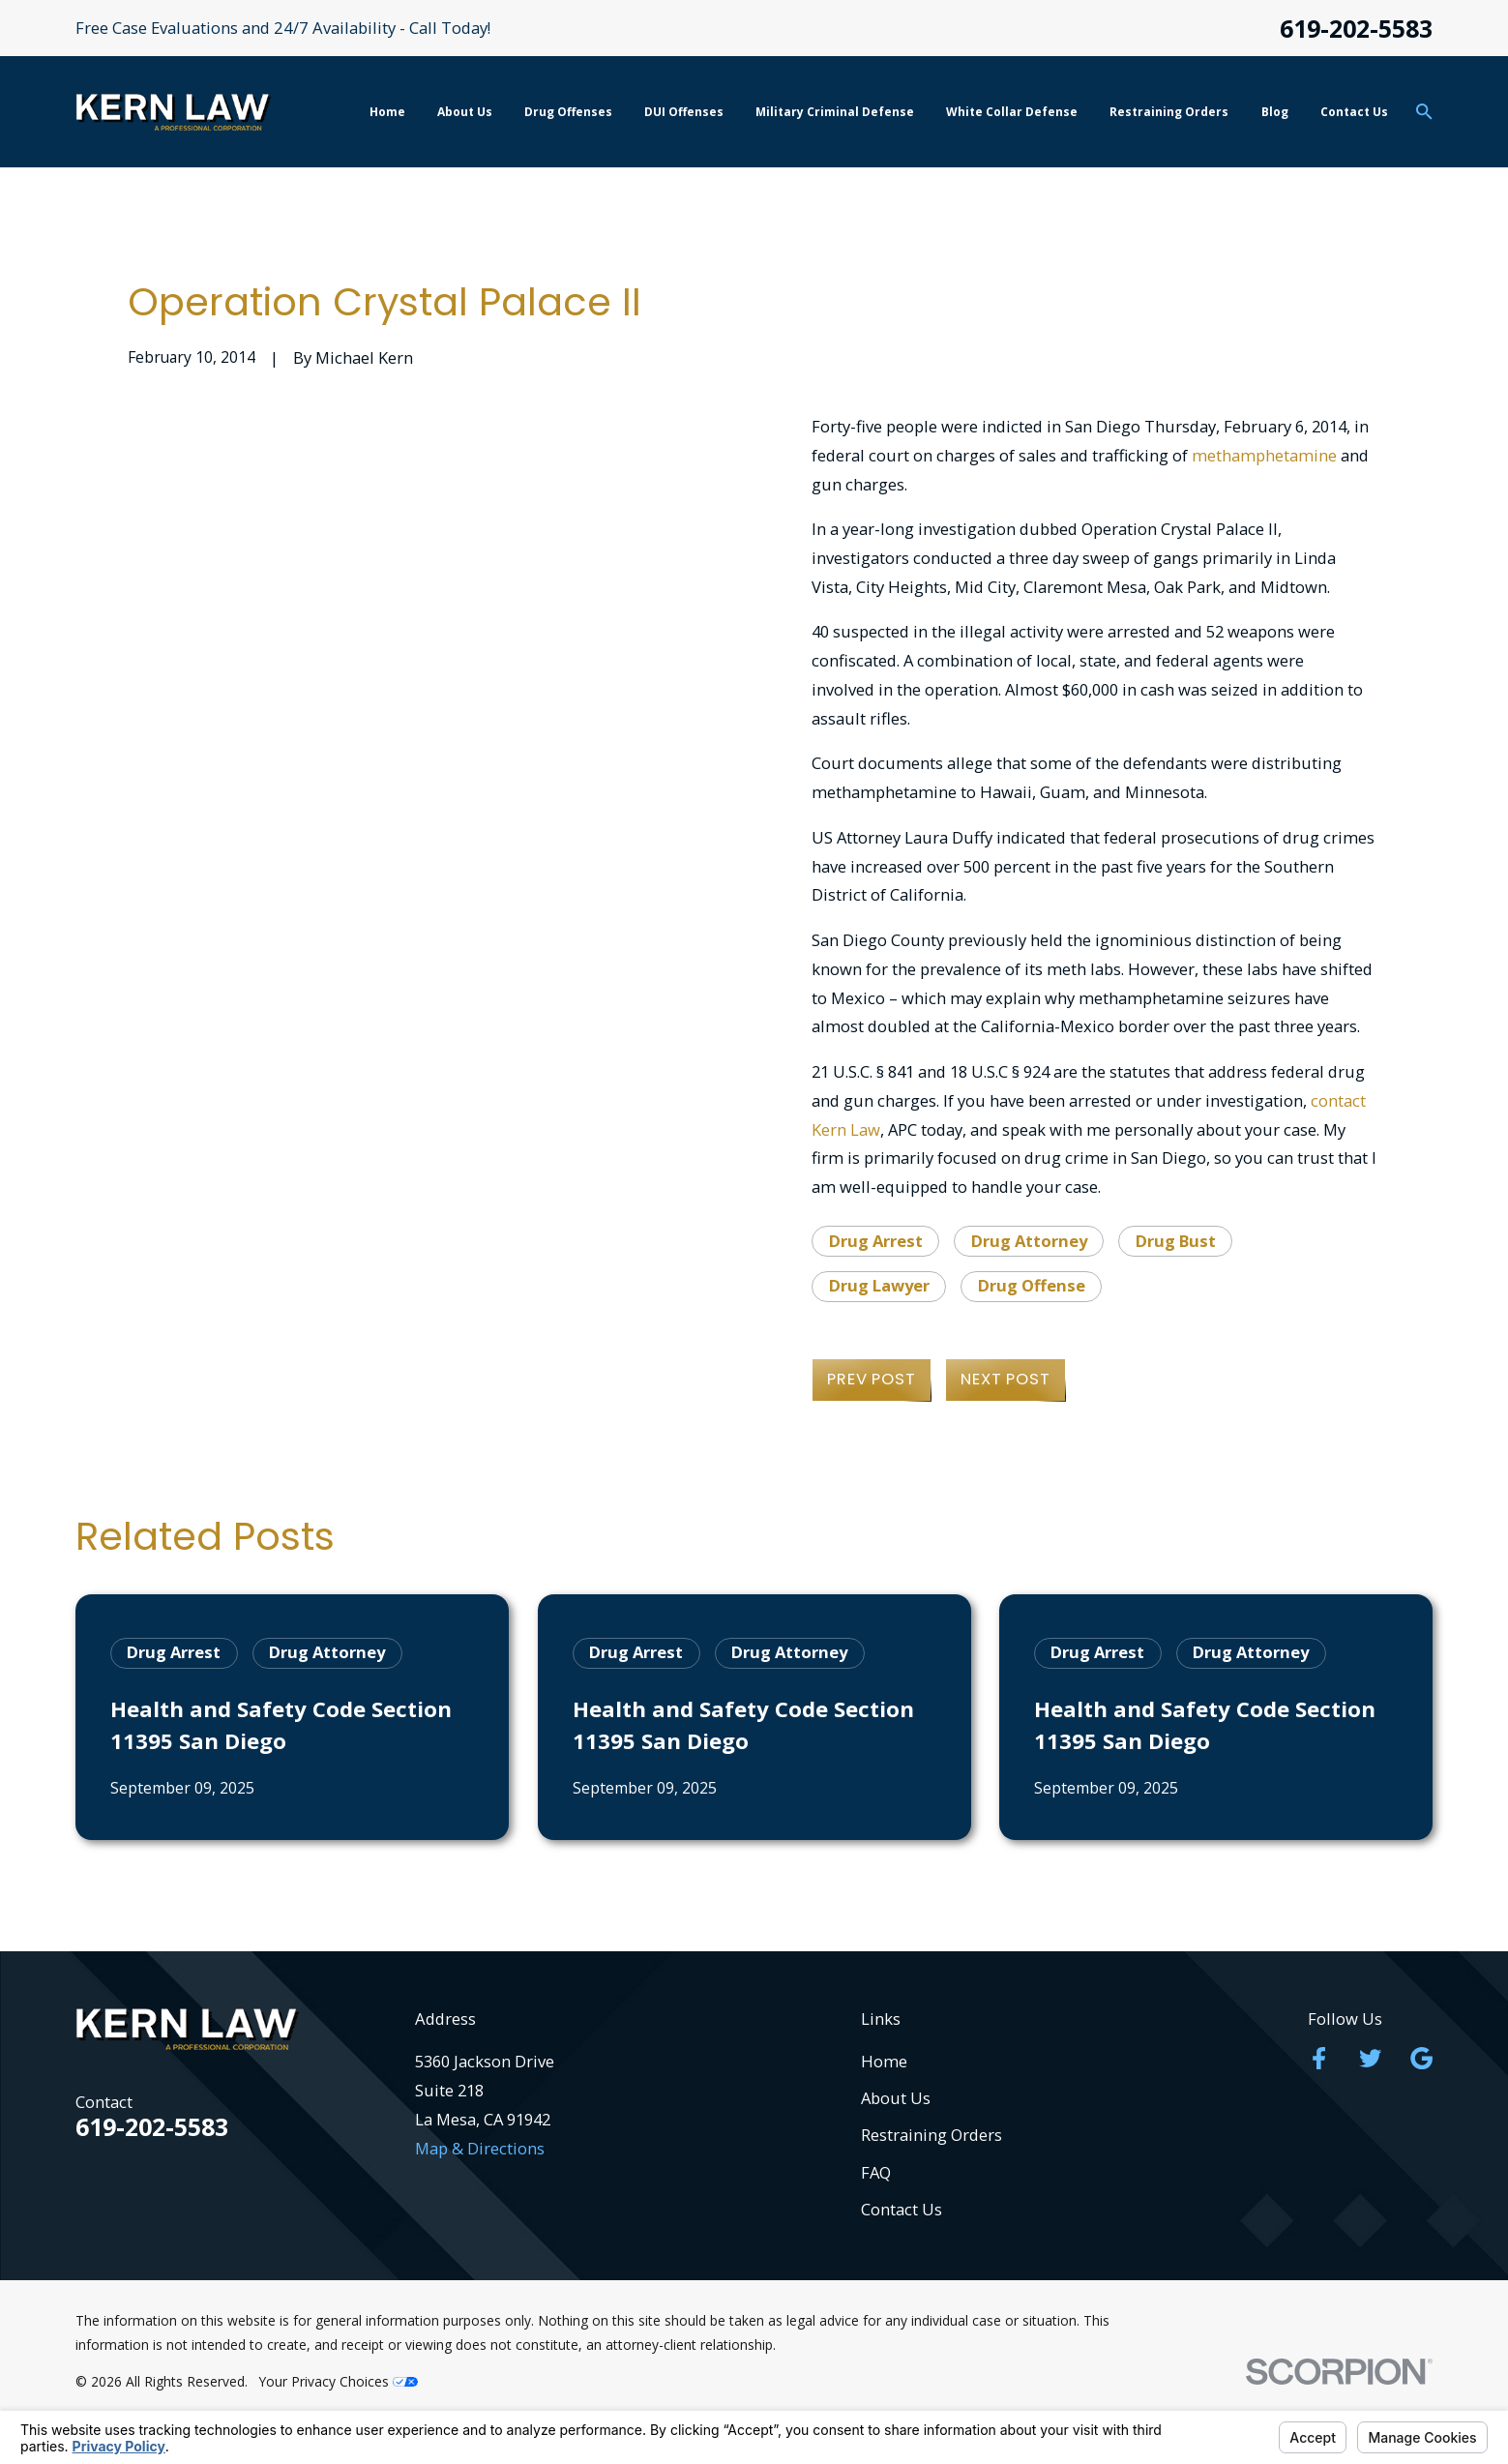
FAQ (876, 2172)
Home (884, 2061)
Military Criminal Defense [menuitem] (834, 112)
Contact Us (901, 2209)
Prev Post (871, 1379)
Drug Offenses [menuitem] (568, 112)
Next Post (1005, 1379)
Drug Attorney (1029, 1241)
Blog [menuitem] (1274, 112)
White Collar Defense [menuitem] (1012, 112)
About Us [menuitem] (464, 112)
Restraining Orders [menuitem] (1168, 112)
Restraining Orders (931, 2134)
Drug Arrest (876, 1241)
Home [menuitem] (387, 112)
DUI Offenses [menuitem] (684, 112)
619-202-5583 (1356, 28)
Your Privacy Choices (338, 2381)
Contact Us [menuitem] (1354, 112)
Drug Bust (1176, 1241)
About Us (896, 2098)
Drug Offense (1031, 1285)
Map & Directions (480, 2148)
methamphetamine (1264, 455)
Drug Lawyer (879, 1285)
